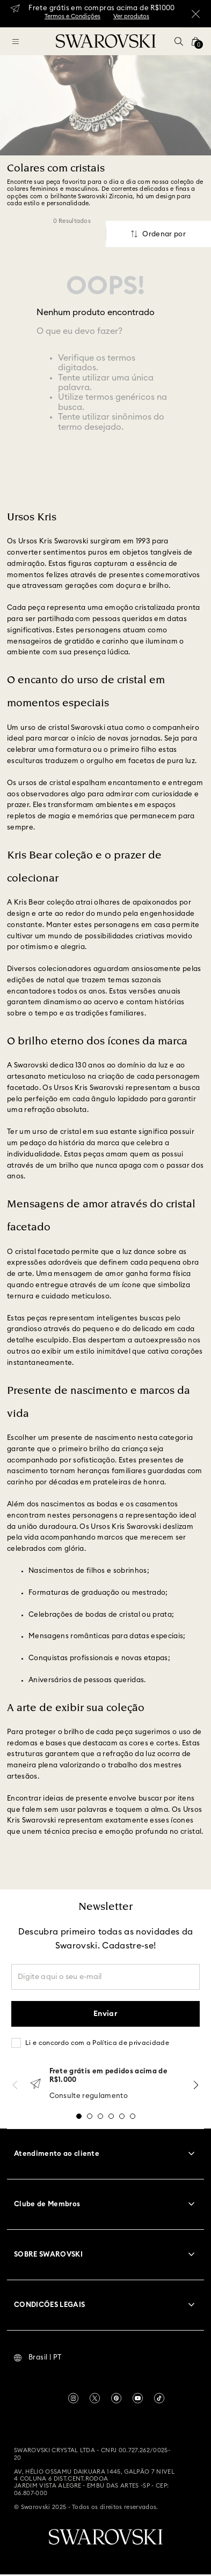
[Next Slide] (196, 2085)
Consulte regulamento (88, 2096)
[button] (178, 41)
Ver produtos (131, 16)
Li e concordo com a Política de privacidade (97, 2043)
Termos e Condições (72, 16)
